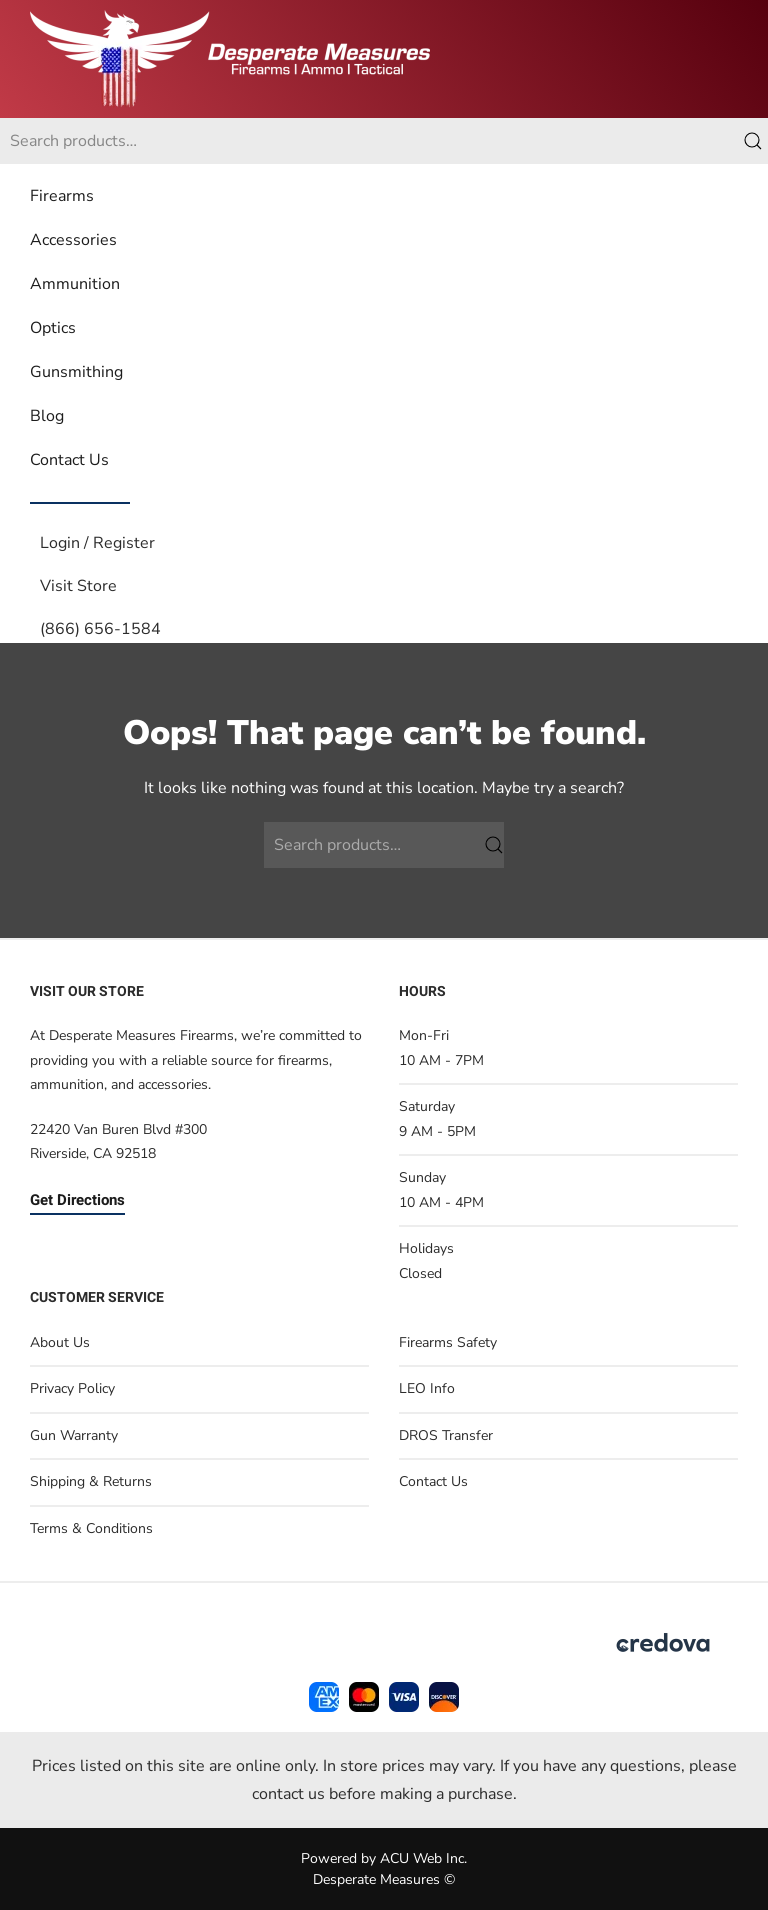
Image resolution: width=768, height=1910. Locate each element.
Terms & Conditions (91, 1528)
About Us (60, 1342)
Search (753, 141)
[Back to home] (230, 59)
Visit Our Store (87, 991)
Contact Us (69, 460)
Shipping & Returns (91, 1481)
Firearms (62, 196)
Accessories (73, 240)
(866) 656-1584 (100, 629)
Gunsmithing (76, 372)
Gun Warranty (74, 1435)
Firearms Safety (448, 1342)
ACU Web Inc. (423, 1858)
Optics (53, 328)
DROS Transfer (446, 1435)
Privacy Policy (72, 1388)
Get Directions (77, 1200)
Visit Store (78, 586)
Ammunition (75, 284)
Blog (47, 416)
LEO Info (427, 1388)
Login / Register (97, 543)
